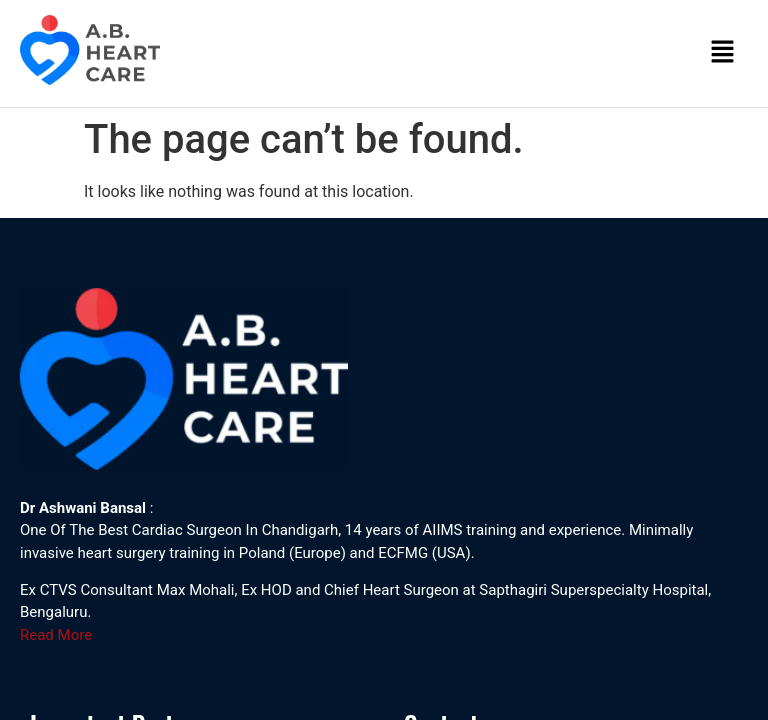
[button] (723, 53)
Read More (56, 635)
